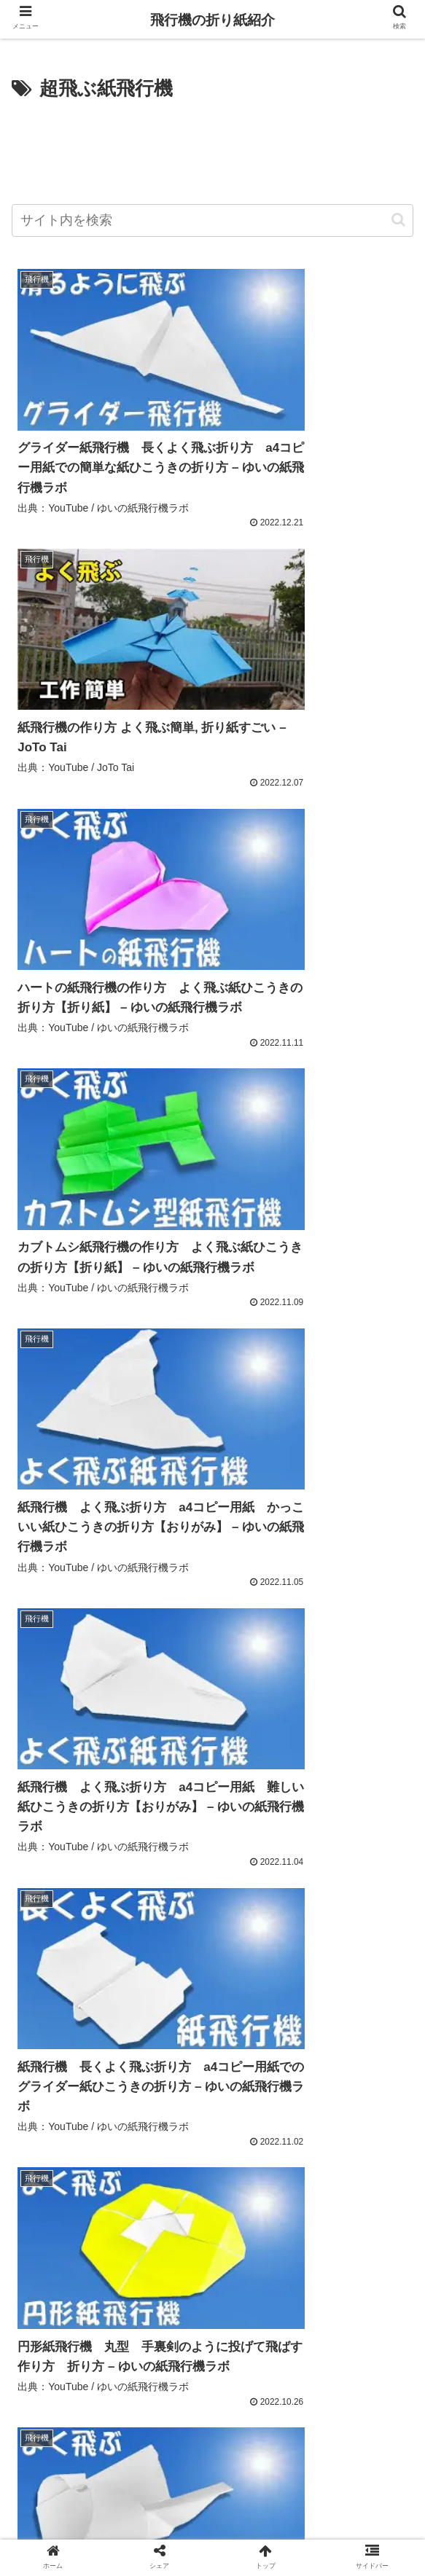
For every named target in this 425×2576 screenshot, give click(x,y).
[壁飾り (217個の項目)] (385, 2259)
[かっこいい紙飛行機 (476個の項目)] (289, 2112)
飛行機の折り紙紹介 (212, 20)
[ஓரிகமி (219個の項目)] (328, 2259)
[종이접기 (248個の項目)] (270, 2234)
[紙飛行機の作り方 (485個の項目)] (182, 2112)
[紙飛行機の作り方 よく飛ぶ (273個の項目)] (89, 2185)
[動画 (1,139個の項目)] (157, 2014)
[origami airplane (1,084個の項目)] (362, 2063)
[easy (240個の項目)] (333, 2234)
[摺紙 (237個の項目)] (387, 2234)
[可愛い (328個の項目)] (380, 2137)
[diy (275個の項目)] (387, 2161)
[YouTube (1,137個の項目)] (293, 2014)
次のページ (212, 2335)
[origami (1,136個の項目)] (46, 2063)
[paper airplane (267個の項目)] (218, 2185)
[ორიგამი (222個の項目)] (203, 2259)
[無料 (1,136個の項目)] (117, 2039)
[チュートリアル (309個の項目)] (167, 2161)
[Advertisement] (212, 149)
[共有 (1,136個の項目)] (389, 2039)
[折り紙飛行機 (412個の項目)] (133, 2137)
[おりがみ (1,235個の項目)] (375, 1990)
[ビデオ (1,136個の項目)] (115, 2063)
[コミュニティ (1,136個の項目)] (370, 2014)
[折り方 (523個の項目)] (41, 2112)
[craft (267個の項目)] (301, 2185)
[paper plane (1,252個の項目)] (294, 1990)
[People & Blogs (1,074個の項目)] (57, 2088)
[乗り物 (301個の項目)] (253, 2161)
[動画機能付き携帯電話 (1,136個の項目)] (199, 2039)
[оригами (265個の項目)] (373, 2185)
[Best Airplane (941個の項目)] (144, 2088)
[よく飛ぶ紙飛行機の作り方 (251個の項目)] (82, 2234)
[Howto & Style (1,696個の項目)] (59, 1990)
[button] (398, 219)
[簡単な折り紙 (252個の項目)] (361, 2210)
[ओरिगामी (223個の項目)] (141, 2259)
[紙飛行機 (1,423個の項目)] (145, 1990)
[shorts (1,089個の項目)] (277, 2063)
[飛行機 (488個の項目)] (100, 2112)
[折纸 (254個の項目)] (274, 2210)
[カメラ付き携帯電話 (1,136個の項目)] (312, 2039)
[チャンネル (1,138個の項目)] (221, 2014)
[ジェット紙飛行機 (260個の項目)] (73, 2210)
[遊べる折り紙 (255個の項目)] (187, 2210)
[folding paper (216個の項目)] (212, 2284)
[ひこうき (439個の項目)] (379, 2112)
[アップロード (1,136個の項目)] (53, 2039)
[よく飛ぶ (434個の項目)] (49, 2137)
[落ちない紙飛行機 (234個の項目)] (61, 2259)
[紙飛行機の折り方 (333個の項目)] (292, 2137)
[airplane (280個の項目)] (323, 2161)
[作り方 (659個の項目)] (384, 2088)
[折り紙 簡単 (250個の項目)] (193, 2234)
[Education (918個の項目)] (220, 2088)
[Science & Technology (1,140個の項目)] (71, 2014)
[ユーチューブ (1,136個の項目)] (197, 2063)
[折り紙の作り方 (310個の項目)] (63, 2161)
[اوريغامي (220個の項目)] (267, 2259)
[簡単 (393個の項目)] (208, 2137)
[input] (212, 220)
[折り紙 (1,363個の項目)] (216, 1990)
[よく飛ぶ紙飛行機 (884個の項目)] (306, 2088)
